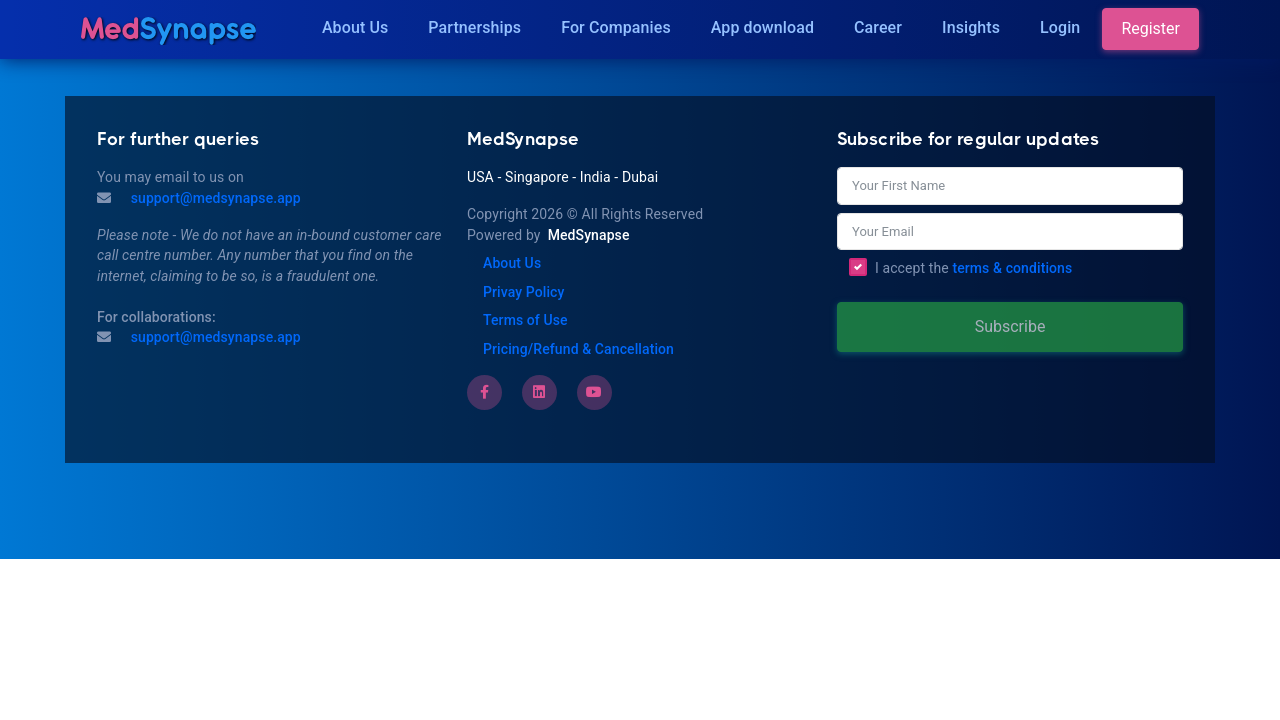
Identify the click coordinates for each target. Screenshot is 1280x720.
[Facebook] (484, 392)
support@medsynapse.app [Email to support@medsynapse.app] (214, 337)
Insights (971, 27)
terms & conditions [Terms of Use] (1012, 268)
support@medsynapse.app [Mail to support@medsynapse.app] (214, 198)
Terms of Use (525, 320)
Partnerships (474, 27)
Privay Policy (523, 292)
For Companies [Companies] (616, 27)
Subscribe (1010, 326)
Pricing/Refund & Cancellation (578, 349)
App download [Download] (762, 27)
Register (1150, 28)
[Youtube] (594, 392)
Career (878, 27)
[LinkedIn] (539, 392)
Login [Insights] (1060, 27)
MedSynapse (589, 235)
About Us (355, 27)
